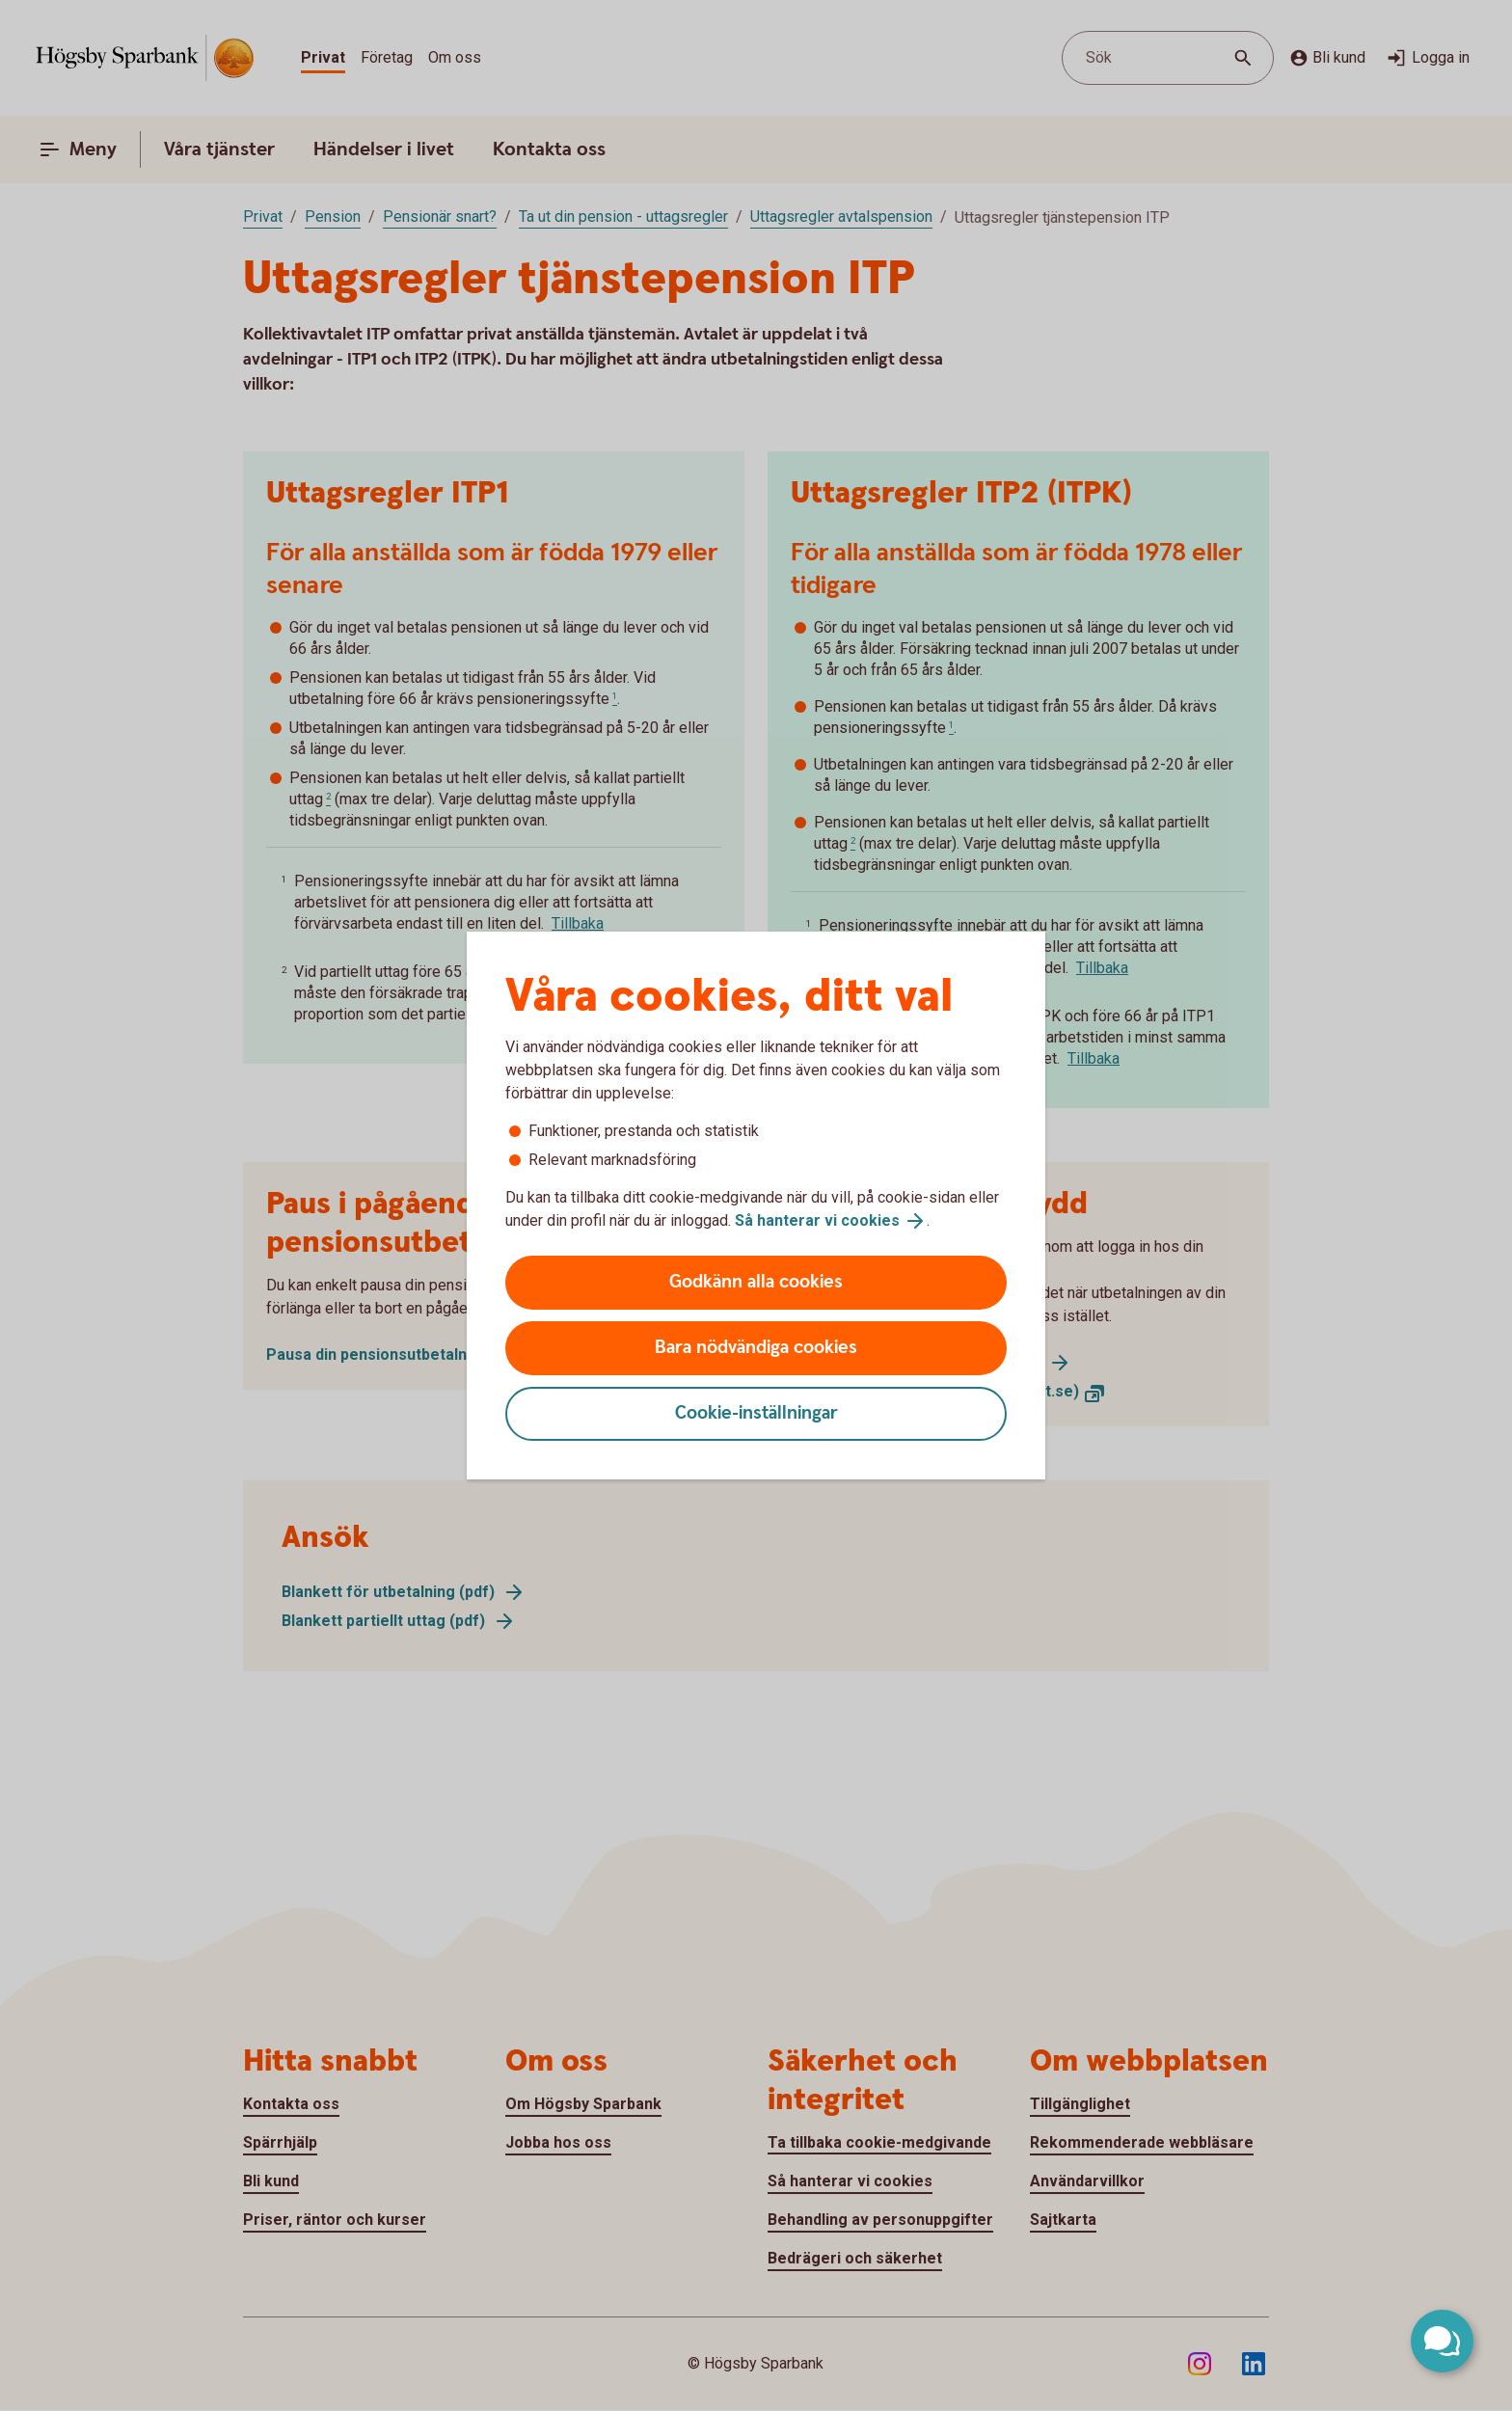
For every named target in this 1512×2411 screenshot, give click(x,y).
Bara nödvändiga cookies (756, 1348)
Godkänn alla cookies (756, 1282)
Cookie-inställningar (756, 1413)
